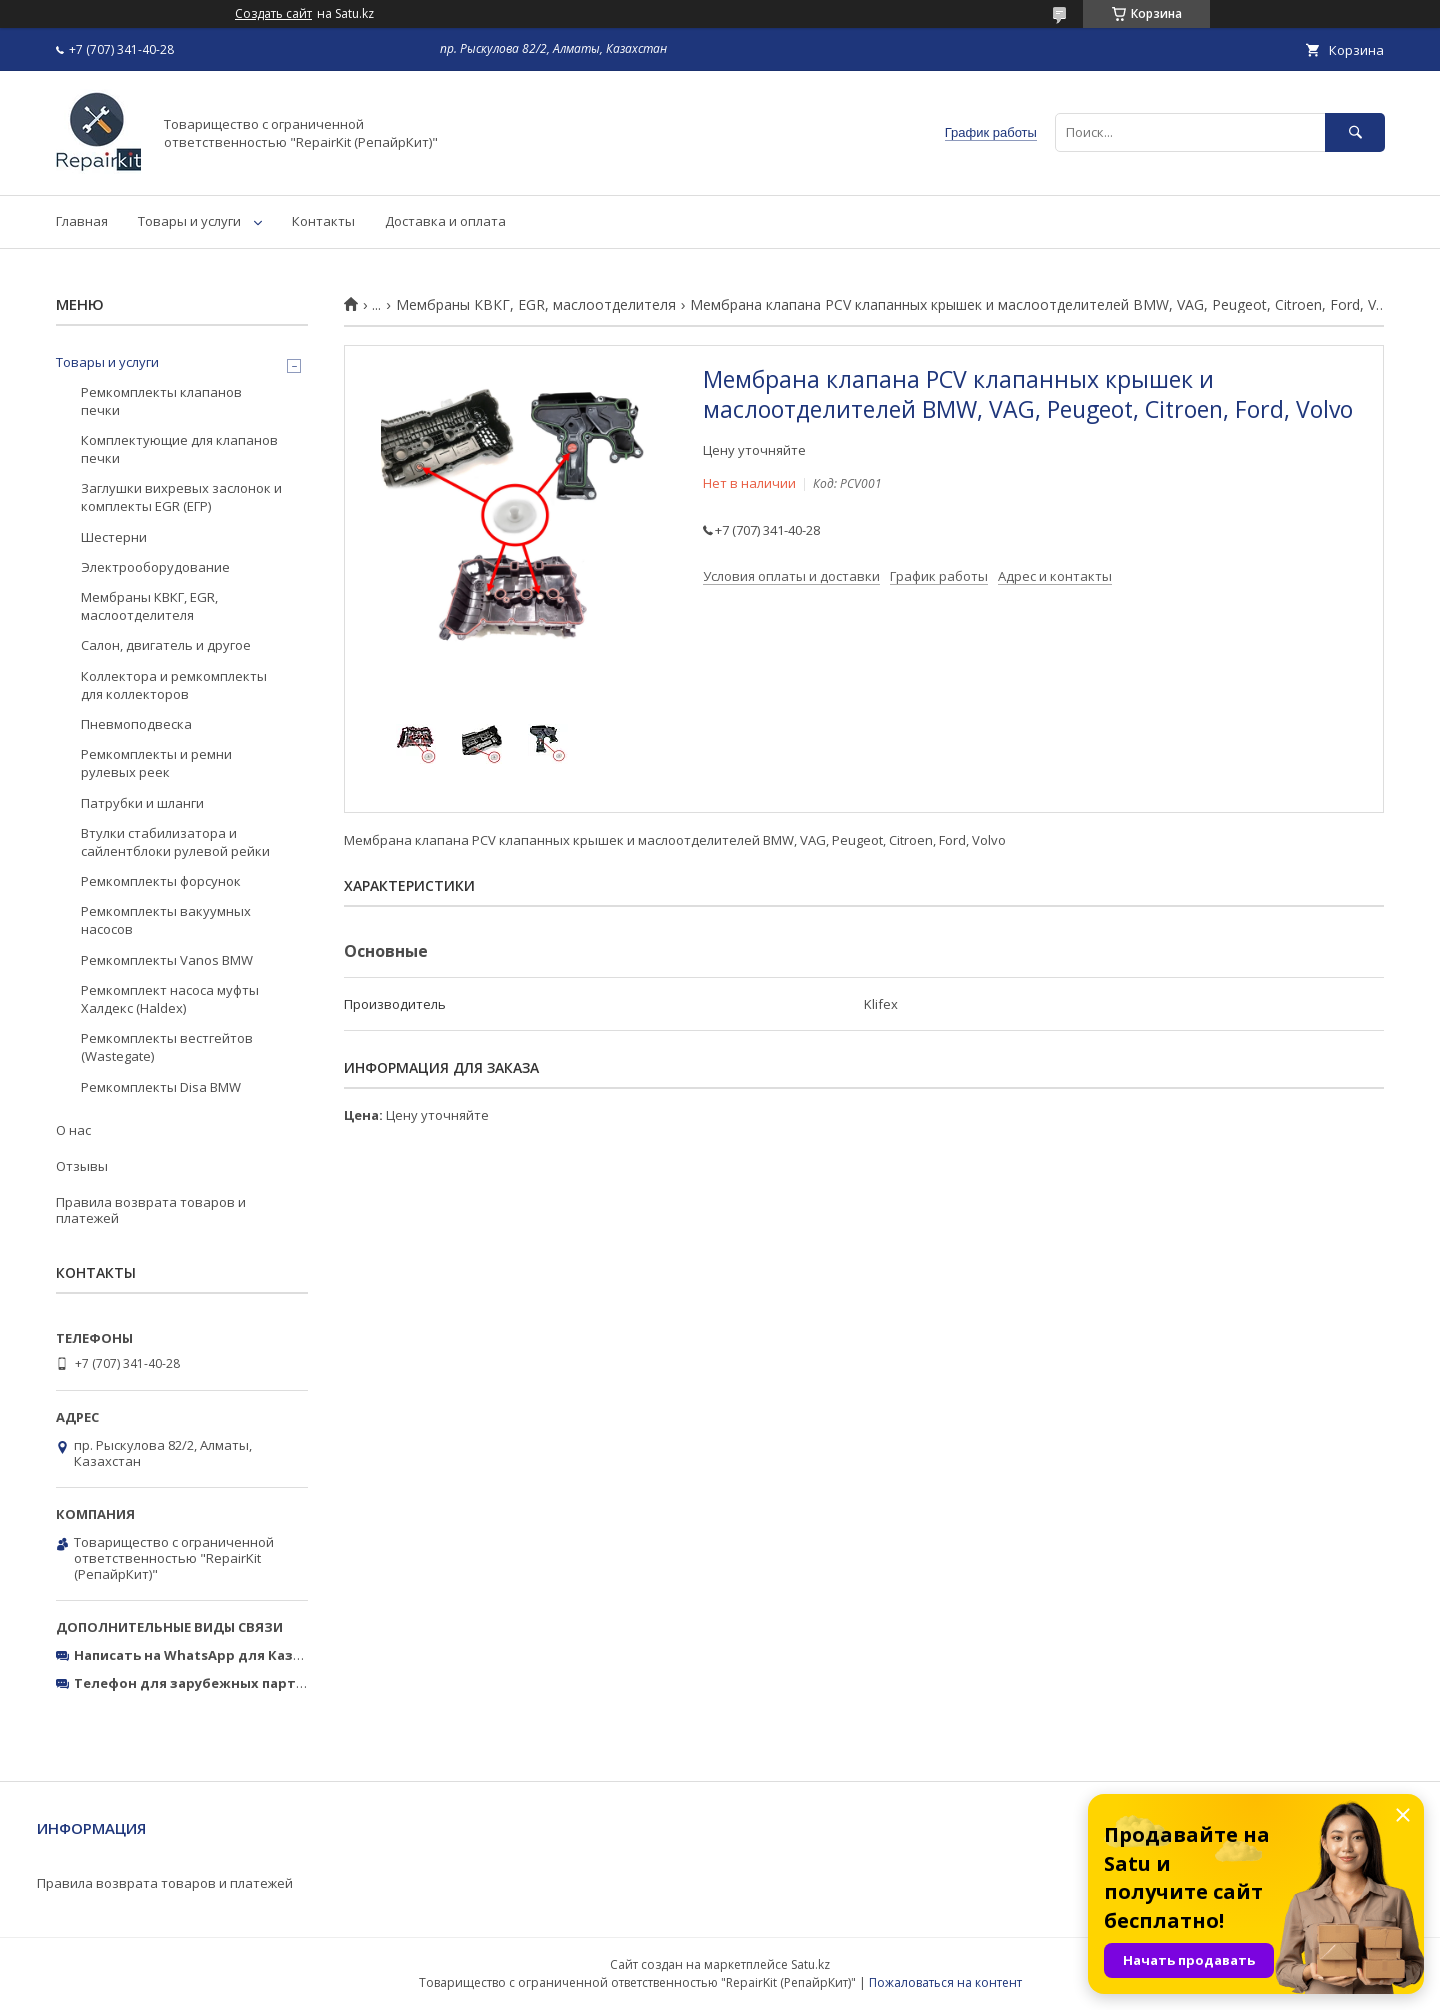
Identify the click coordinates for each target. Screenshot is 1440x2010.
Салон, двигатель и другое (166, 645)
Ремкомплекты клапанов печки (161, 401)
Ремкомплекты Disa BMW (161, 1087)
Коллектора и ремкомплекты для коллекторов (174, 685)
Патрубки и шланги (142, 803)
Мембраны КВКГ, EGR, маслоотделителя (536, 305)
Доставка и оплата (445, 221)
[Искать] (1355, 132)
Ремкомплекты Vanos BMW (167, 960)
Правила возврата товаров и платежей (151, 1210)
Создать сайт (273, 14)
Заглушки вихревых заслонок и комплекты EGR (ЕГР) (181, 497)
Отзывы (82, 1166)
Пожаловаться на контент (945, 1982)
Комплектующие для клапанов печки (179, 449)
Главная (82, 221)
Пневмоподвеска (136, 724)
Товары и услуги (189, 221)
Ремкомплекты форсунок (161, 881)
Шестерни (114, 537)
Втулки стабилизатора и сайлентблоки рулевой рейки (175, 842)
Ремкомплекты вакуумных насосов (166, 920)
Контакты (323, 221)
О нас (73, 1130)
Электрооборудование (155, 567)
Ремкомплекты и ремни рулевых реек (156, 763)
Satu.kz (810, 1964)
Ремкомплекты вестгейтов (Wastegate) (167, 1047)
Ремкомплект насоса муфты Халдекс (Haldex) (170, 999)
